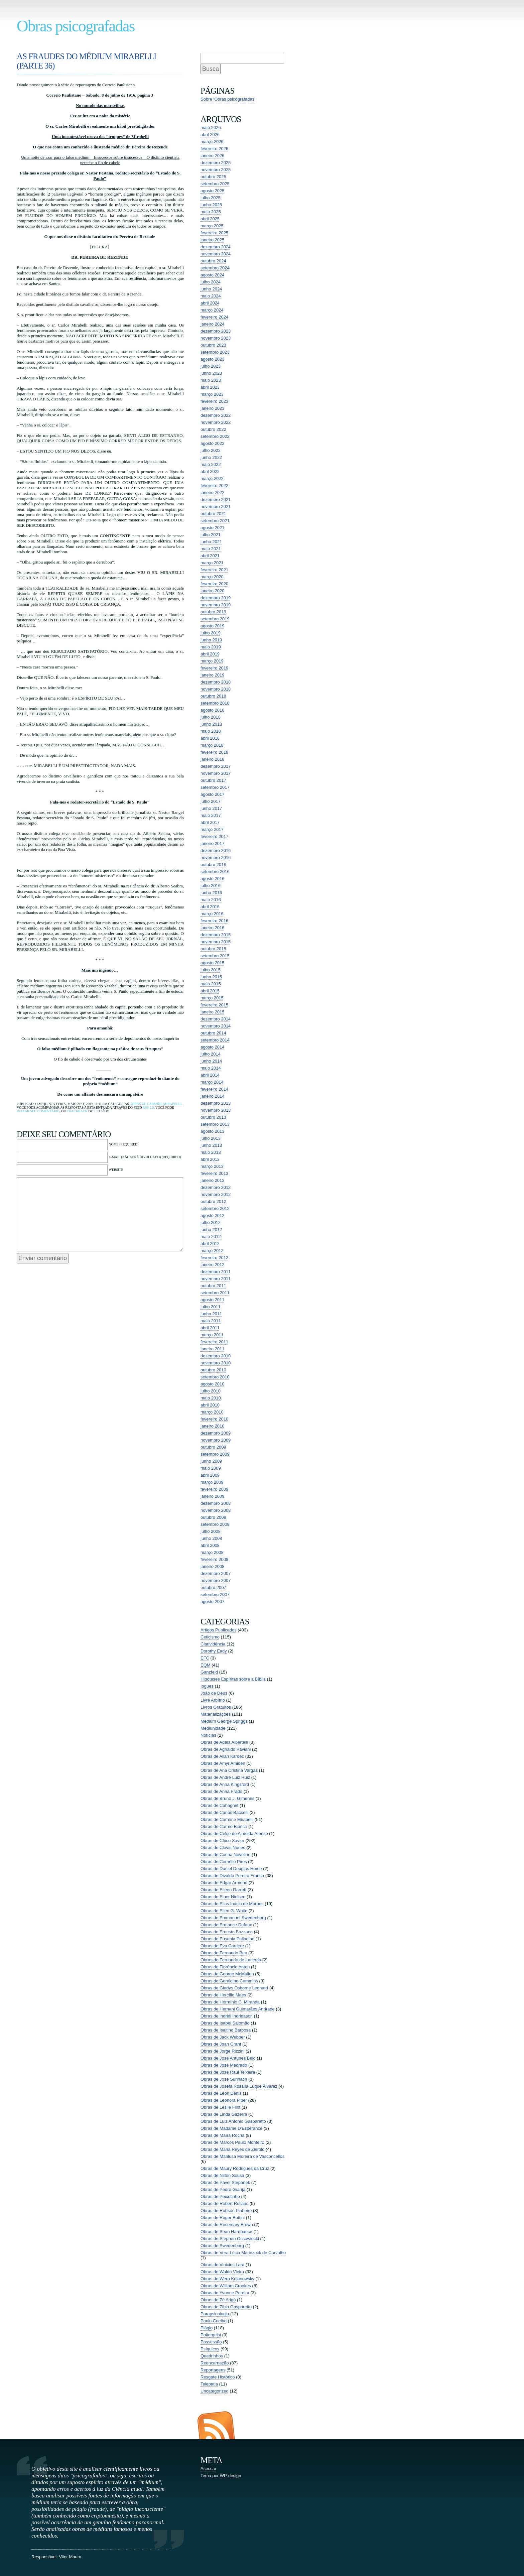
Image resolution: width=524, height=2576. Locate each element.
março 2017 (212, 829)
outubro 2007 (213, 1587)
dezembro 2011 (216, 1271)
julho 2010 (211, 1390)
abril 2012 (210, 1243)
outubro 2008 (213, 1517)
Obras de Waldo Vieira (222, 2271)
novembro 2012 (216, 1194)
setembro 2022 (215, 436)
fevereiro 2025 (214, 232)
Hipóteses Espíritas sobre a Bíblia (233, 1679)
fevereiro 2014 (214, 1089)
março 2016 (212, 913)
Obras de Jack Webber (223, 2037)
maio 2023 (211, 380)
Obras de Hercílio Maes (223, 1994)
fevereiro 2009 (214, 1489)
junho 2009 (211, 1461)
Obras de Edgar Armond (224, 1882)
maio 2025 (211, 211)
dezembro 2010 (216, 1355)
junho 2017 (211, 808)
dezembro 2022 (216, 415)
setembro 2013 (215, 1124)
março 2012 (212, 1250)
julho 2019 (211, 632)
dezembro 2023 (216, 331)
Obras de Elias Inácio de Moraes (232, 1903)
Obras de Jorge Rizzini (223, 2051)
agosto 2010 (213, 1383)
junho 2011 (211, 1313)
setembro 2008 (215, 1524)
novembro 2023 (216, 338)
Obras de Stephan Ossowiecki (230, 2238)
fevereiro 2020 (214, 583)
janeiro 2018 (213, 759)
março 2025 (212, 225)
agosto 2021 (213, 527)
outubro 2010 (213, 1369)
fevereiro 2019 (214, 667)
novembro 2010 (216, 1362)
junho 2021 (211, 541)
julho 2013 (211, 1138)
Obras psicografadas (76, 26)
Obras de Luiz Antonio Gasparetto (233, 2121)
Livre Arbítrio (213, 1700)
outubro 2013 (213, 1117)
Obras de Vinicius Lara (222, 2264)
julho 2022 (211, 450)
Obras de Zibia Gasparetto (226, 2306)
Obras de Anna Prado (221, 1791)
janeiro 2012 (213, 1264)
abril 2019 (210, 653)
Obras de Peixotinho (220, 2196)
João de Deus (214, 1693)
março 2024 (212, 310)
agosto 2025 (213, 190)
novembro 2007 (216, 1580)
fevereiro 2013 (214, 1173)
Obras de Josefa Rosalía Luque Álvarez (239, 2086)
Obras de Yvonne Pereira (225, 2292)
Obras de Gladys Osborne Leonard (234, 1987)
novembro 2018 (216, 689)
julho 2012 (211, 1222)
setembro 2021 (215, 520)
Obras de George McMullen (227, 1973)
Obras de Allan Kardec (222, 1756)
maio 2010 (211, 1397)
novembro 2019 (216, 604)
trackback (77, 1111)
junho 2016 (211, 892)
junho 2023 (211, 373)
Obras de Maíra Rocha (223, 2135)
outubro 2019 (213, 611)
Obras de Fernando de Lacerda (231, 1959)
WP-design (230, 2475)
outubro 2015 (213, 948)
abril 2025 (210, 218)
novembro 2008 (216, 1510)
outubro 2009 (213, 1447)
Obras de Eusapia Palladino (227, 1938)
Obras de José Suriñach (224, 2079)
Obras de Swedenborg (222, 2245)
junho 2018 (211, 724)
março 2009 (212, 1482)
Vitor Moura (70, 2556)
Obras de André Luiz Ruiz (225, 1777)
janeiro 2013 (213, 1180)
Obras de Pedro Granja (223, 2189)
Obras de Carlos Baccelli (224, 1812)
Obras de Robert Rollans (224, 2203)
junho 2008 (211, 1538)
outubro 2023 (213, 345)
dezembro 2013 (216, 1103)
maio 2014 (211, 1068)
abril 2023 (210, 387)
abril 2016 (210, 906)
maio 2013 (211, 1152)
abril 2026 (210, 134)
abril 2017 (210, 822)
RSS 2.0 (148, 1107)
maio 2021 (211, 548)
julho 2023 (211, 366)
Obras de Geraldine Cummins (229, 1980)
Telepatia (209, 2383)
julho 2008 (211, 1531)
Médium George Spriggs (224, 1721)
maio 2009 (211, 1468)
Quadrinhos (212, 2355)
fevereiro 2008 (214, 1559)
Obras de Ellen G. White (224, 1910)
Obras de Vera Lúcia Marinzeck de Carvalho (243, 2252)
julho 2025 (211, 197)
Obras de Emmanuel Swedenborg (233, 1917)
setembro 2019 (215, 618)
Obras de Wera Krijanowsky (227, 2278)
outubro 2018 (213, 696)
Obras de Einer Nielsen (223, 1896)
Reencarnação (215, 2362)
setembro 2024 (215, 267)
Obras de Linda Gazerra (224, 2114)
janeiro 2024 (213, 324)
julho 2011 (211, 1306)
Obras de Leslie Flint (220, 2107)
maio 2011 (211, 1320)
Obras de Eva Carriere (222, 1945)
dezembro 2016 (216, 850)
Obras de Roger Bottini (223, 2217)
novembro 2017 (216, 773)
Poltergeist (211, 2334)
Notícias (208, 1735)
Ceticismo (210, 1636)
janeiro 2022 (213, 492)
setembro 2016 (215, 871)
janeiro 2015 (213, 1011)
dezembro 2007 (216, 1573)
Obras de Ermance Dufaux (226, 1924)
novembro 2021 (216, 506)
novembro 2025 (216, 169)
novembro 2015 (216, 941)
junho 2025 (211, 204)
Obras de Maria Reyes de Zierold (232, 2149)
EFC (205, 1658)
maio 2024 (211, 295)
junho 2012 (211, 1229)
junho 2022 (211, 457)
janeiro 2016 (213, 927)
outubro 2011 (213, 1285)
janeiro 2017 (213, 843)
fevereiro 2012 (214, 1257)
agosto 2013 (213, 1131)
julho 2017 (211, 801)
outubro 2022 (213, 429)
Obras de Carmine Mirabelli (155, 1104)
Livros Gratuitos (216, 1707)
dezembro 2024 (216, 246)
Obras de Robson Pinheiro (226, 2210)
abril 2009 (210, 1475)
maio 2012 (211, 1236)
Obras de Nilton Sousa (222, 2175)
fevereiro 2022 (214, 485)
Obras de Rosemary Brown (227, 2224)
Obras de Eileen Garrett (223, 1889)
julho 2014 (211, 1054)
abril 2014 (210, 1075)
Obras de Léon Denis (221, 2093)
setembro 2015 (215, 955)
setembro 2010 (215, 1376)
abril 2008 (210, 1545)
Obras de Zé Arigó (218, 2299)
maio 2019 (211, 646)
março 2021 (212, 562)
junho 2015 (211, 976)
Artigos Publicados (219, 1629)
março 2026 (212, 141)
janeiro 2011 (213, 1348)
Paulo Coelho (214, 2320)
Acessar (208, 2468)
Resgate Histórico (218, 2376)
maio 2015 (211, 983)
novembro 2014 (216, 1025)
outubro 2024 (213, 260)
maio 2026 (211, 127)
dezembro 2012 (216, 1187)
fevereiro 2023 (214, 401)
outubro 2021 (213, 513)
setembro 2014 (215, 1039)
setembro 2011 (215, 1292)
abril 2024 (210, 302)
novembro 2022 (216, 422)
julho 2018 (211, 717)
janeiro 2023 (213, 408)
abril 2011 (210, 1327)
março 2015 (212, 997)
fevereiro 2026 (214, 148)
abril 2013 (210, 1159)
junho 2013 (211, 1145)
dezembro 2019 (216, 597)
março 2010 (212, 1412)
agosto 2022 (213, 443)
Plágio (207, 2327)
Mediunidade (213, 1728)
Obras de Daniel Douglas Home (231, 1868)
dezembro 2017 (216, 766)
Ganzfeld (209, 1672)
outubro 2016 (213, 864)
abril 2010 (210, 1404)
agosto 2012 (213, 1215)
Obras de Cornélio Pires (224, 1861)
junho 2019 (211, 639)
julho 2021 (211, 534)
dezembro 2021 (216, 499)
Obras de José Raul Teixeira (228, 2072)
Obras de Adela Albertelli (224, 1742)
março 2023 (212, 394)
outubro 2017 (213, 780)
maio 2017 (211, 815)
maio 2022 (211, 464)
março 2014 (212, 1082)
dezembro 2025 (216, 162)
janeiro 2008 (213, 1566)
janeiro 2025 (213, 239)
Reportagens (213, 2369)
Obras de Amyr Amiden (223, 1763)
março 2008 (212, 1552)
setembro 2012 (215, 1208)
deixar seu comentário (38, 1111)
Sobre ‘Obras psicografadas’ (228, 99)
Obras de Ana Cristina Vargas (229, 1770)
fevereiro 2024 (214, 317)
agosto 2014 (213, 1047)
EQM (206, 1665)
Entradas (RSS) (216, 2425)
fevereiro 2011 (214, 1341)
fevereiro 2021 (214, 569)
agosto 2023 (213, 359)
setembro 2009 (215, 1454)
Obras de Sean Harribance (226, 2231)
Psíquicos (210, 2348)
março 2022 (212, 478)
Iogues (207, 1686)
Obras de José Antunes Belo (228, 2058)
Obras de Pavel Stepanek (225, 2182)
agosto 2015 (213, 962)
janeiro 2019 (213, 675)
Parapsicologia (215, 2313)
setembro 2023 (215, 352)
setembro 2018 (215, 703)
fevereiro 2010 (214, 1419)
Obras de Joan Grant (221, 2044)
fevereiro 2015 (214, 1004)
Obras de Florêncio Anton (225, 1966)
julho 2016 (211, 885)
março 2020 (212, 576)
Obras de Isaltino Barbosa (226, 2030)
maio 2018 (211, 731)
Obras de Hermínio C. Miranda (230, 2001)
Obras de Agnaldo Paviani (226, 1749)
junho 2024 (211, 288)
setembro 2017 (215, 787)
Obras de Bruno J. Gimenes (227, 1798)
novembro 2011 (216, 1278)
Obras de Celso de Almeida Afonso (234, 1833)
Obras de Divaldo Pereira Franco (232, 1875)
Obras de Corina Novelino (226, 1854)
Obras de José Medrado (224, 2065)
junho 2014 (211, 1061)
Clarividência (213, 1643)
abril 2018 (210, 738)
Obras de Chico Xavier (222, 1840)
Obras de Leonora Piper (224, 2100)
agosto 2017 (213, 794)
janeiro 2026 (213, 155)
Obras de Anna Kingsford (225, 1784)
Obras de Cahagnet (219, 1805)
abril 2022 (210, 471)
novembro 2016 (216, 857)
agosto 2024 (213, 274)
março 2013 (212, 1166)
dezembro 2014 (216, 1018)
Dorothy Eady (214, 1650)
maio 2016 (211, 899)
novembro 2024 (216, 253)
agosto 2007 (213, 1601)
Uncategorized (215, 2391)
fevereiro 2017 (214, 836)
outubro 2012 (213, 1201)
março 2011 (212, 1334)
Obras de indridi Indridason (227, 2015)
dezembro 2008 (216, 1503)
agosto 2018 (213, 710)
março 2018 (212, 745)
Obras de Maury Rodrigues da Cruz (235, 2168)
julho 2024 (211, 281)
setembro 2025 (215, 183)
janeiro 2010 (213, 1426)
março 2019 (212, 660)
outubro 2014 (213, 1032)
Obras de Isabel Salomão (225, 2023)
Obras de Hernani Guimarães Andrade (238, 2008)
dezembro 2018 (216, 682)
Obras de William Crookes (226, 2285)
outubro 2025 (213, 176)
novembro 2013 (216, 1110)
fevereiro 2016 (214, 920)
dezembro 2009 (216, 1433)
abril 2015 (210, 990)
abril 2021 (210, 555)
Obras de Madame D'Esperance (231, 2128)
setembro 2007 (215, 1594)
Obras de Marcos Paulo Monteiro (232, 2142)
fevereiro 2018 (214, 752)
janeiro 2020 (213, 590)
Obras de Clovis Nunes (223, 1847)
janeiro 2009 (213, 1496)
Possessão (211, 2341)
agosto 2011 (213, 1299)
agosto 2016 (213, 878)
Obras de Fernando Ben (224, 1952)
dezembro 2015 (216, 934)
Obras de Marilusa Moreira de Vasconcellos (242, 2156)
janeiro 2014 (213, 1096)
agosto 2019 (213, 625)
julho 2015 (211, 969)
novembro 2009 (216, 1440)
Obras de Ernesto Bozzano (227, 1931)
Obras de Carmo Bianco (224, 1826)
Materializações (216, 1714)
